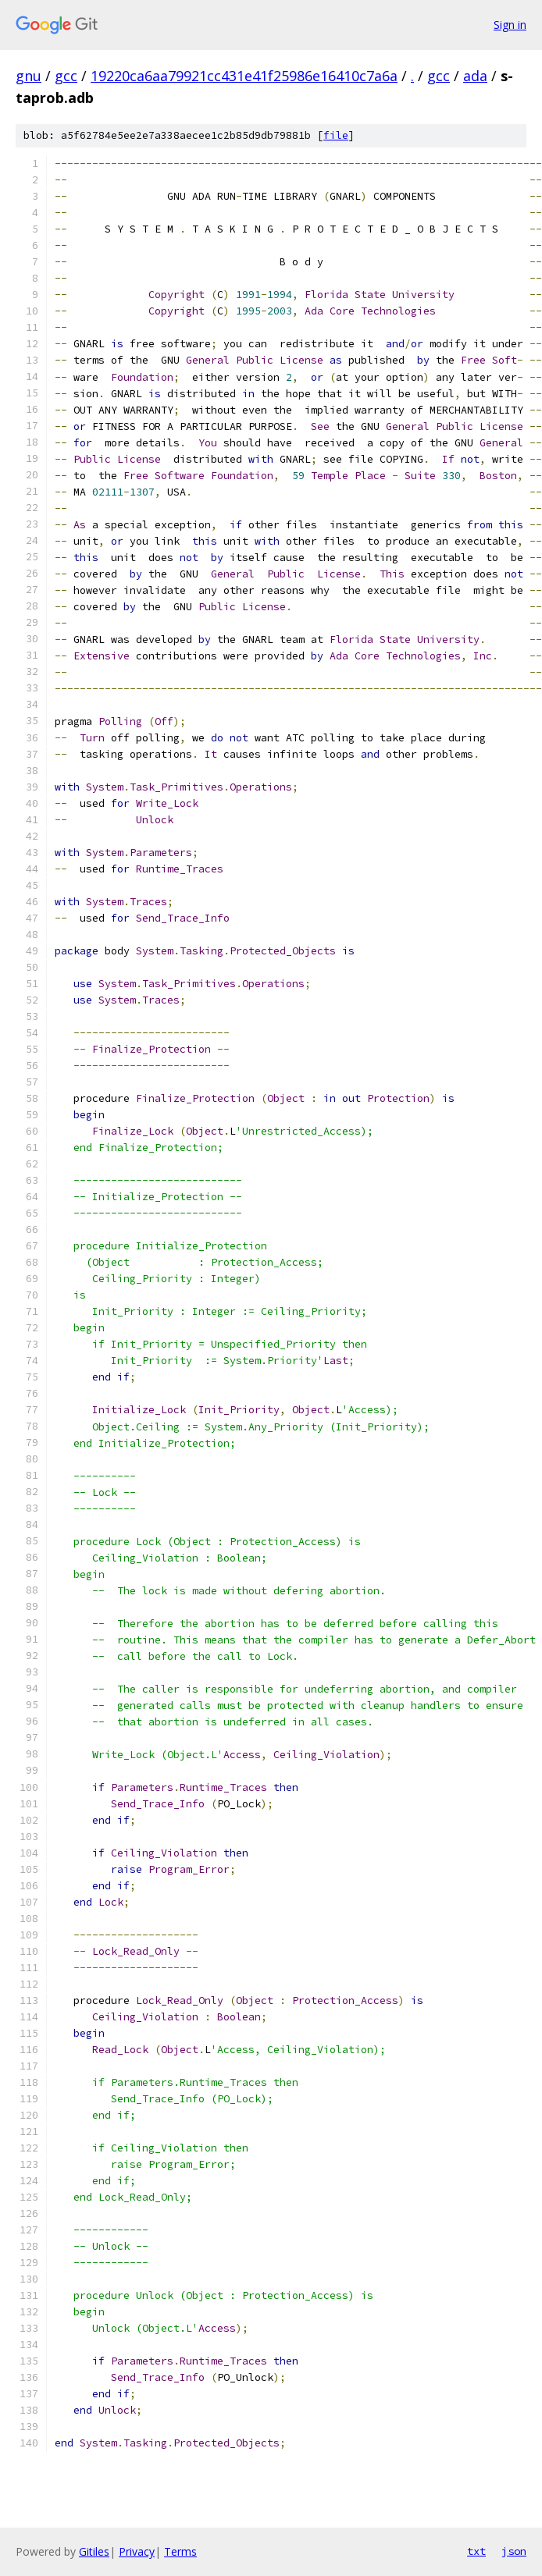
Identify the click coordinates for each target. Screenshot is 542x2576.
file (335, 135)
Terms (180, 2551)
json (513, 2551)
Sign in (510, 24)
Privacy (137, 2551)
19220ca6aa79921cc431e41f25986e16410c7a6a (244, 75)
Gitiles (94, 2551)
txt (476, 2551)
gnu (28, 75)
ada (475, 75)
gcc (66, 75)
